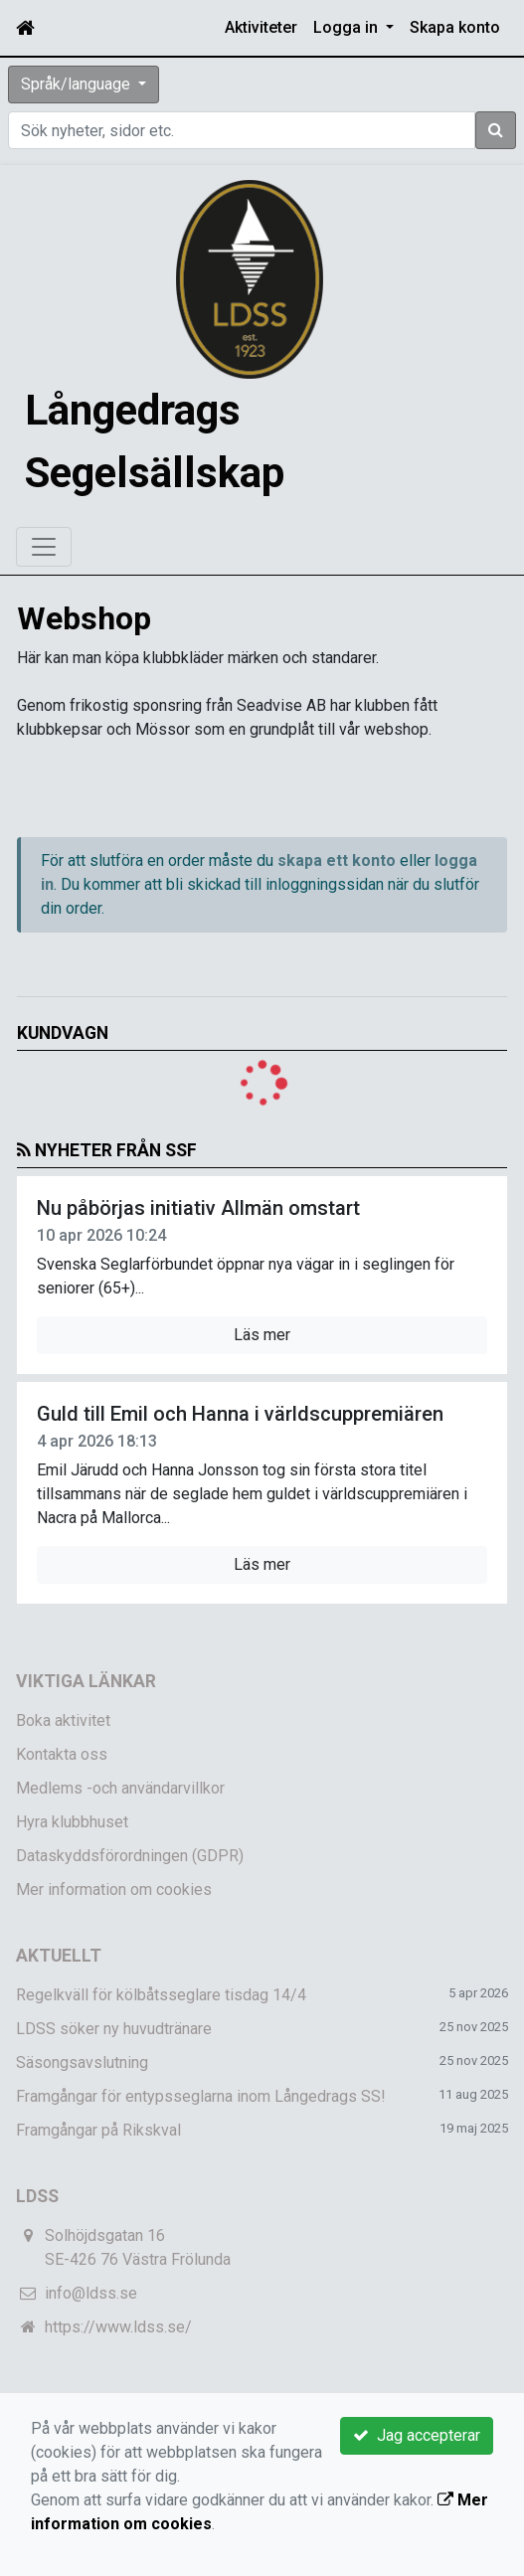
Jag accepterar (416, 2435)
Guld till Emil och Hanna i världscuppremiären (240, 1414)
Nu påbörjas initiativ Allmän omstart (198, 1208)
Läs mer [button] (262, 1334)
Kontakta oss (61, 1754)
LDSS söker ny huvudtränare (114, 2028)
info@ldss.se (91, 2293)
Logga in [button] (347, 27)
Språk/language (77, 84)
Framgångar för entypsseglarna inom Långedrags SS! (201, 2096)
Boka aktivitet (63, 1720)
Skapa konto (455, 27)
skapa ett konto (336, 860)
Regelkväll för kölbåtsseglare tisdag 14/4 (161, 1994)
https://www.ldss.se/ (118, 2327)
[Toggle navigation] (44, 547)
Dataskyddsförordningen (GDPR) (130, 1855)
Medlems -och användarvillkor (120, 1788)
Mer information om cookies (114, 1889)
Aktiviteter (261, 27)
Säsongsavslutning (82, 2062)
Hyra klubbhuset (72, 1821)
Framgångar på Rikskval (98, 2130)
